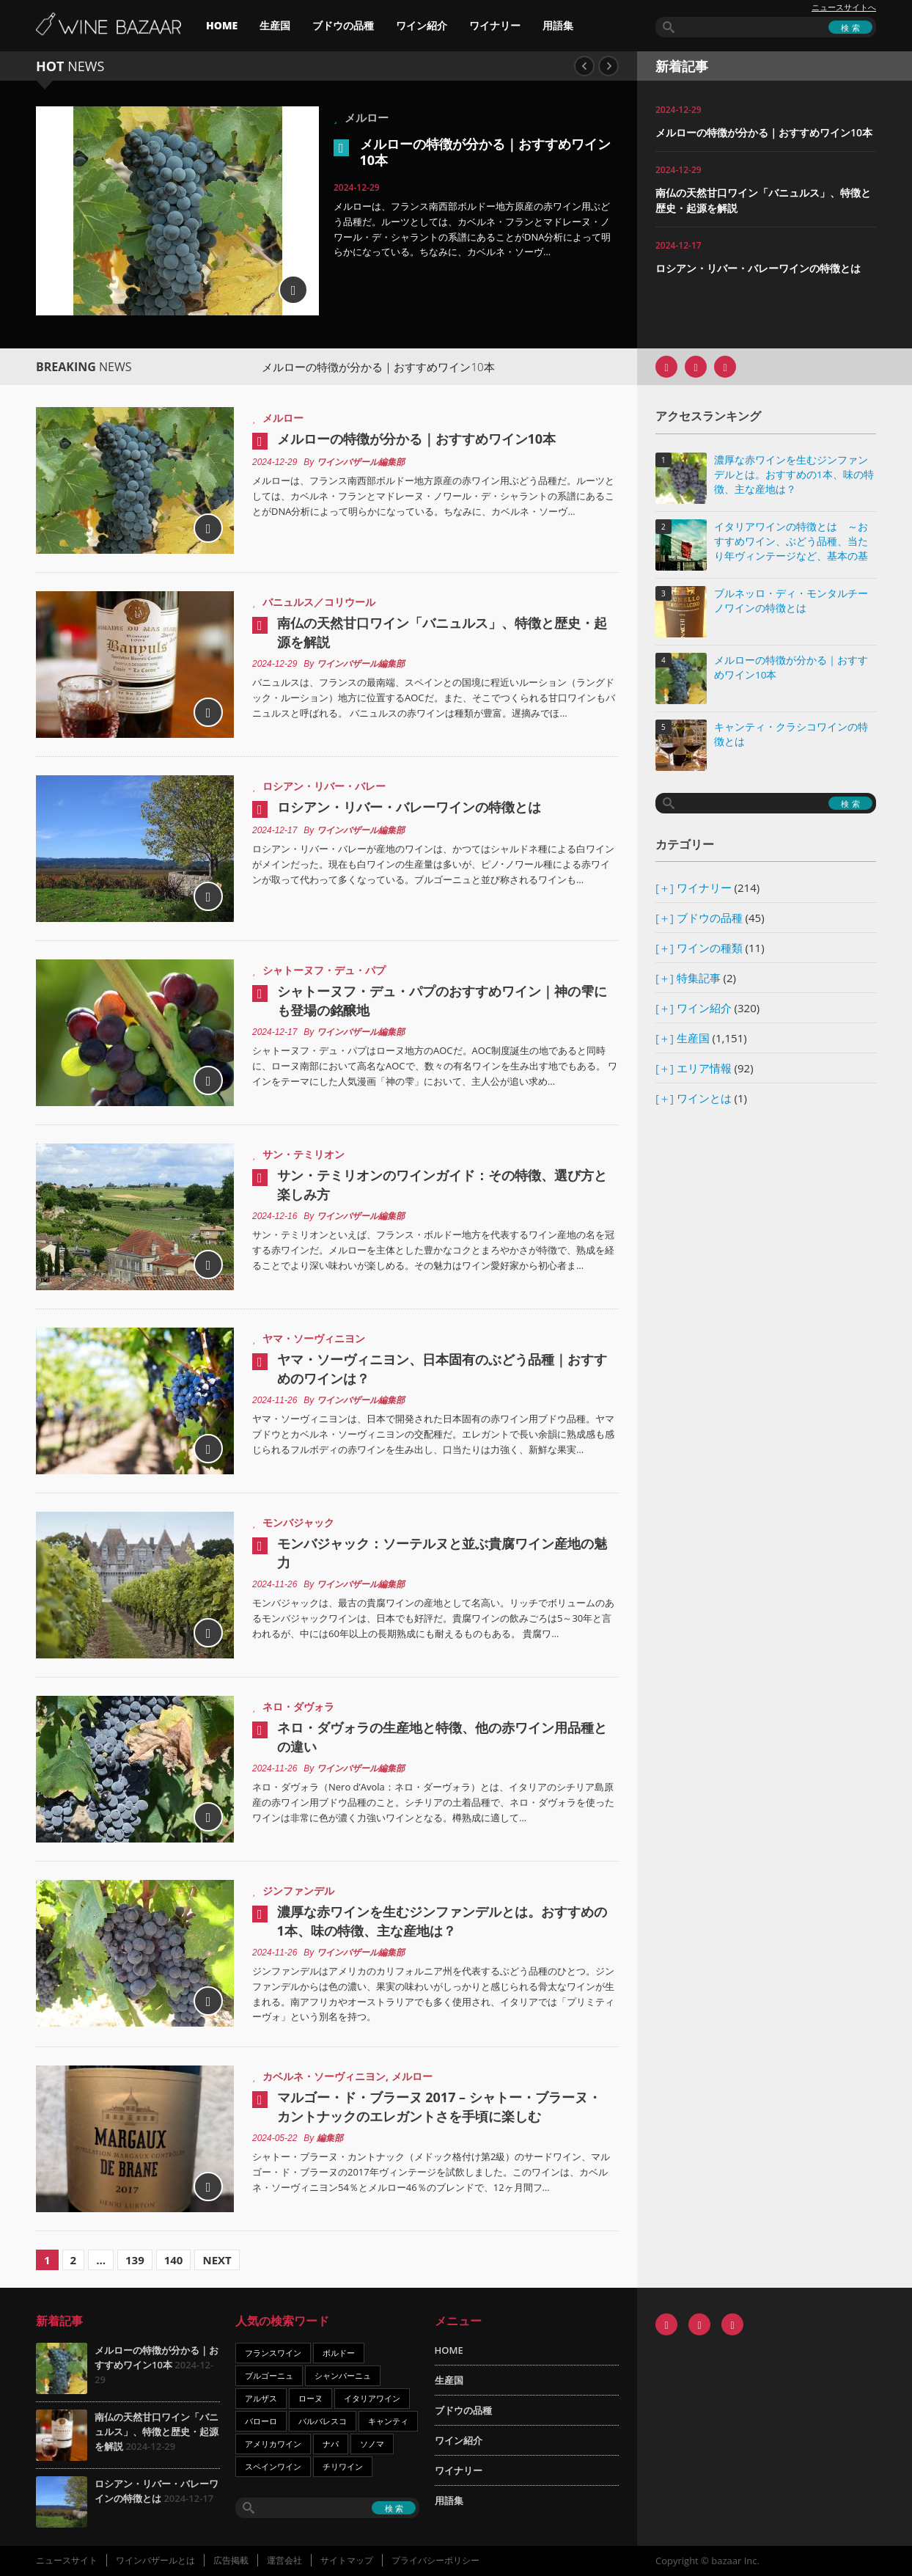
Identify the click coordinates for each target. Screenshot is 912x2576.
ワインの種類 (710, 947)
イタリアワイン (372, 2398)
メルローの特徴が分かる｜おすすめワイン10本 (485, 152)
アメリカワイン (273, 2443)
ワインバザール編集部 (361, 462)
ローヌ (310, 2398)
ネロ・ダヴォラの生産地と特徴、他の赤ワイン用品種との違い (442, 1737)
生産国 (275, 25)
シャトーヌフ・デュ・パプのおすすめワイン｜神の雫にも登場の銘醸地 (442, 1000)
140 (173, 2260)
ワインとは (704, 1098)
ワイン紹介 (421, 25)
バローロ (261, 2420)
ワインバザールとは (155, 2560)
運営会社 (284, 2560)
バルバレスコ (322, 2420)
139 (134, 2260)
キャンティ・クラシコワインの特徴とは (791, 734)
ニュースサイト (67, 2560)
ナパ (331, 2443)
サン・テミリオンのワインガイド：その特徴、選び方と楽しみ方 (442, 1184)
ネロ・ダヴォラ (298, 1706)
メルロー (367, 117)
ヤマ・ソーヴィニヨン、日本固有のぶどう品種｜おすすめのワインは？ (442, 1368)
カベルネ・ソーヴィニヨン (324, 2076)
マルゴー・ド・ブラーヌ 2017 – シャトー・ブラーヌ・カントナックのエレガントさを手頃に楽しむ (439, 2106)
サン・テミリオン (303, 1154)
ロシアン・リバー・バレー (324, 786)
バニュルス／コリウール (318, 602)
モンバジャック (298, 1522)
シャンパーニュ (343, 2375)
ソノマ (372, 2443)
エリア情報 (704, 1068)
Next (608, 66)
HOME (222, 25)
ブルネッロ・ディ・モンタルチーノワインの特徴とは (791, 601)
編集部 (330, 2138)
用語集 (558, 25)
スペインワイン (273, 2466)
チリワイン (343, 2466)
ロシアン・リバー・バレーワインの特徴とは (758, 268)
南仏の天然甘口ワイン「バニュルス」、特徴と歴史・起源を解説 (442, 632)
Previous (584, 66)
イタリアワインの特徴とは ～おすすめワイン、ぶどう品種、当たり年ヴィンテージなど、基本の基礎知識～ (791, 542)
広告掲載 (231, 2560)
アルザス (261, 2398)
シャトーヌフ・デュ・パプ (324, 970)
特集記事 (699, 977)
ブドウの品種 (343, 25)
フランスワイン (273, 2352)
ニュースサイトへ (844, 7)
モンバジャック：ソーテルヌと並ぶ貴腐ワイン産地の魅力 (442, 1552)
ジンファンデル (298, 1891)
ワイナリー (495, 25)
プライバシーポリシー (435, 2560)
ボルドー (339, 2352)
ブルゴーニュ (269, 2375)
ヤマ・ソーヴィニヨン (313, 1338)
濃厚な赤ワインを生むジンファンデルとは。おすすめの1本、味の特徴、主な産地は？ (442, 1921)
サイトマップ (346, 2560)
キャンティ (388, 2420)
